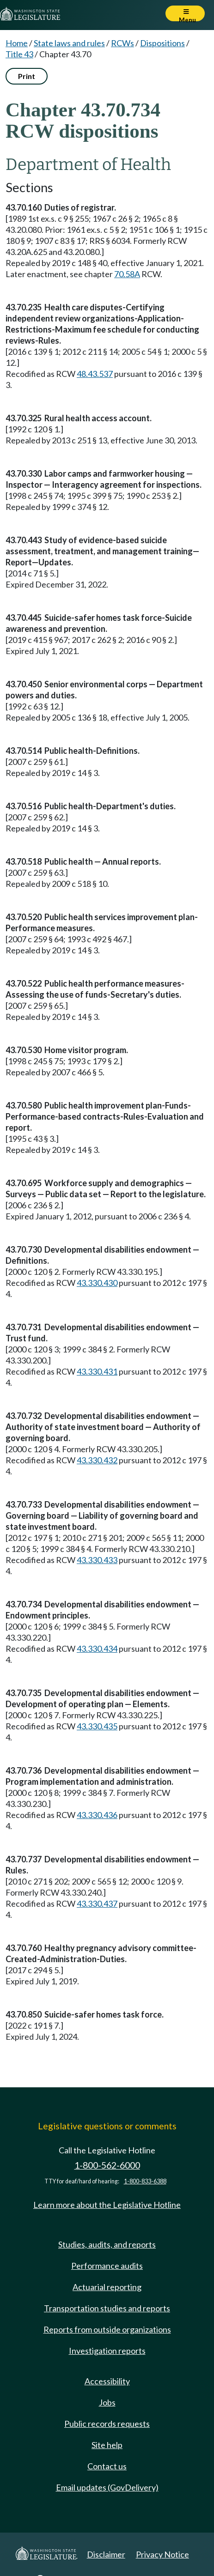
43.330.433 (97, 1560)
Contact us (107, 2466)
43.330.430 (97, 1283)
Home (17, 43)
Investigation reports (107, 2351)
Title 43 (19, 54)
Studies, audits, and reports (107, 2244)
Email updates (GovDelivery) (107, 2487)
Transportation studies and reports (107, 2308)
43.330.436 (97, 1815)
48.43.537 (95, 374)
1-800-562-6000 (107, 2165)
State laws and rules (69, 43)
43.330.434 (97, 1648)
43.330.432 (97, 1460)
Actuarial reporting (107, 2287)
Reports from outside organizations (107, 2329)
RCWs (122, 43)
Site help (107, 2445)
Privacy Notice (162, 2554)
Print (26, 76)
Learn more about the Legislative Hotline (107, 2205)
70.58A (127, 274)
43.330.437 (97, 1903)
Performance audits (107, 2266)
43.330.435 (97, 1726)
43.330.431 (97, 1371)
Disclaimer (106, 2554)
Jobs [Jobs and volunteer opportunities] (107, 2402)
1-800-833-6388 (145, 2181)
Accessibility (107, 2381)
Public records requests (107, 2423)
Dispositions (162, 43)
